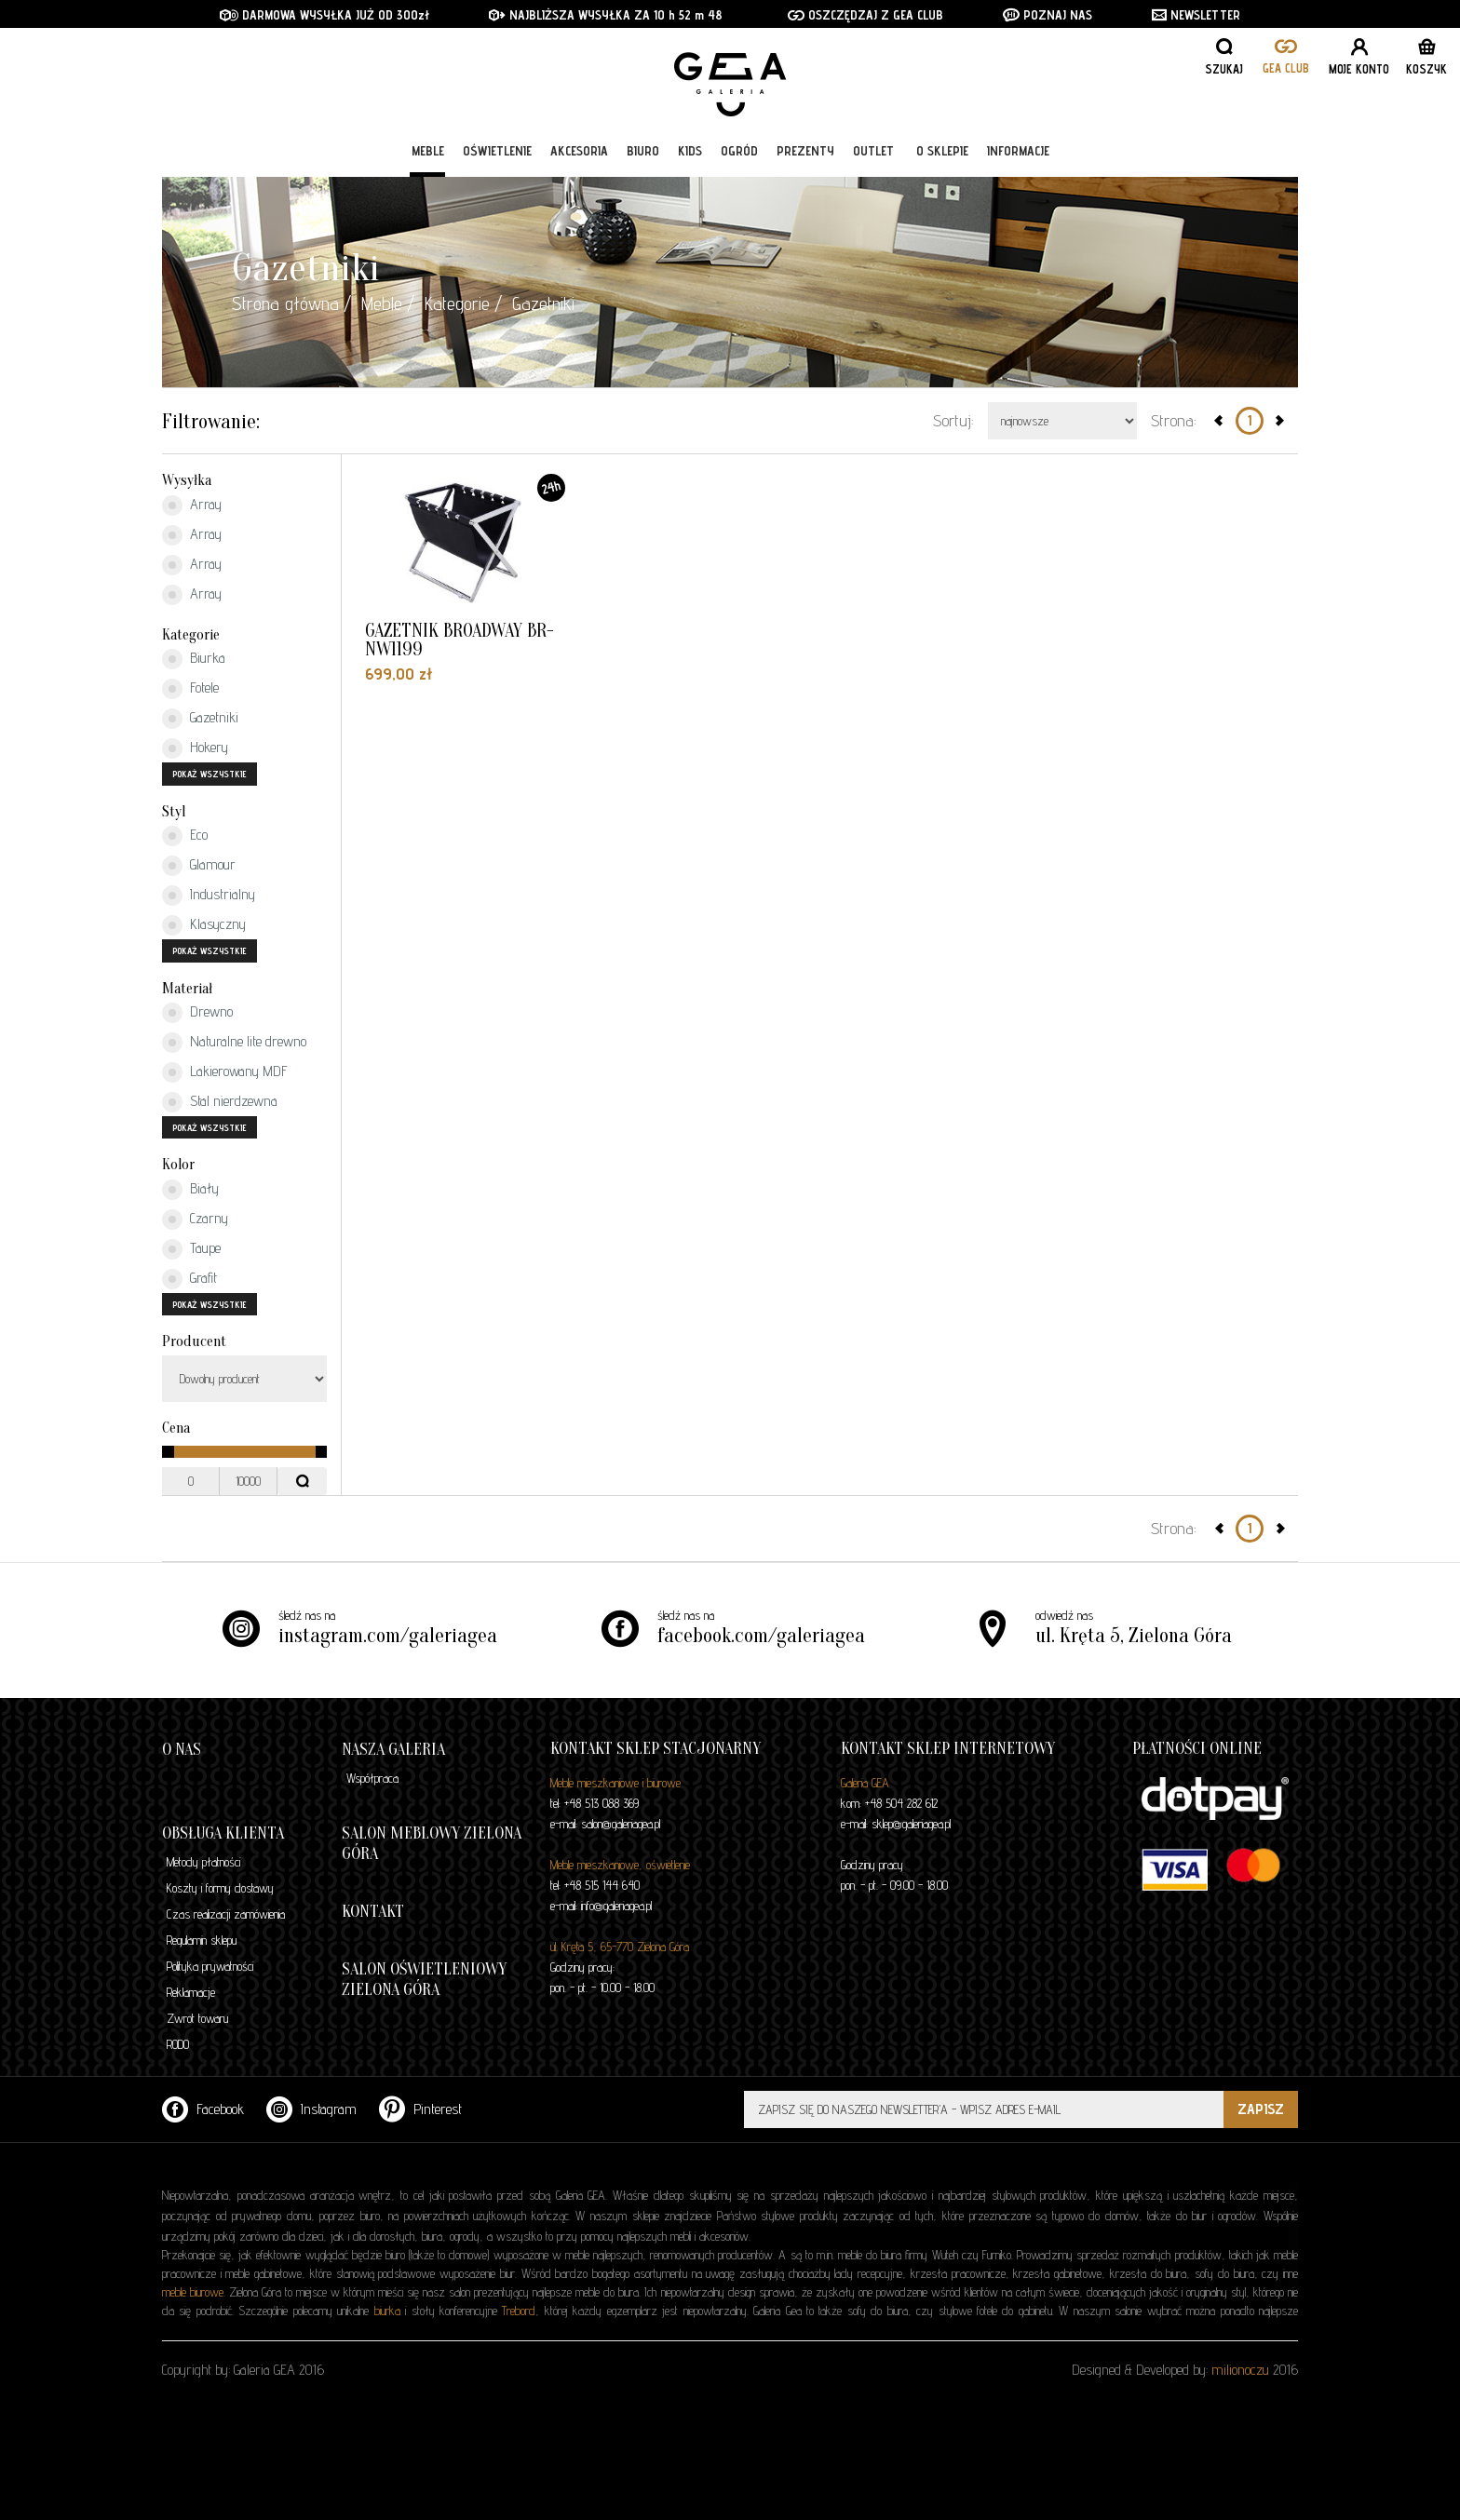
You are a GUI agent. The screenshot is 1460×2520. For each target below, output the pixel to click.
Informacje (1018, 150)
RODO (178, 2044)
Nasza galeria (393, 1749)
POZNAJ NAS (1047, 14)
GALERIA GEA (737, 75)
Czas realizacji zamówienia (226, 1914)
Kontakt (373, 1911)
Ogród (739, 150)
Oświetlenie (497, 150)
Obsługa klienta (223, 1833)
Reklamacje (191, 1992)
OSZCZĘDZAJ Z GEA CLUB (865, 14)
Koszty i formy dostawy (220, 1887)
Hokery (195, 748)
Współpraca (372, 1778)
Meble (428, 150)
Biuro (643, 150)
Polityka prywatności (210, 1966)
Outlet (873, 150)
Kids (690, 150)
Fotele (190, 689)
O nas (181, 1749)
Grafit (189, 1279)
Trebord (518, 2310)
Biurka (193, 659)
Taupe (191, 1249)
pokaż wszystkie (209, 773)
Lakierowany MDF (225, 1072)
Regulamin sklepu (202, 1940)
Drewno (197, 1013)
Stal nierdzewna (219, 1102)
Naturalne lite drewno (234, 1042)
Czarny (195, 1219)
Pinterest (420, 2109)
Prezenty (805, 150)
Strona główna (285, 303)
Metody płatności (203, 1861)
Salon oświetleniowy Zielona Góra (424, 1980)
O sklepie (942, 150)
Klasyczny (204, 925)
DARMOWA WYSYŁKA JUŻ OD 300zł (324, 14)
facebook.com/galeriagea (761, 1636)
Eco (185, 836)
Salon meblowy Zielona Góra (431, 1844)
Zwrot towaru (197, 2018)
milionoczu (1240, 2370)
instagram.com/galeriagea (387, 1636)
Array (192, 505)
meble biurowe (192, 2291)
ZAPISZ (1260, 2109)
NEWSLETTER (1196, 14)
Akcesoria (579, 150)
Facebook (203, 2109)
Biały (190, 1189)
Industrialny (208, 895)
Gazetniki (200, 718)
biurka (387, 2310)
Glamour (199, 866)
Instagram (311, 2109)
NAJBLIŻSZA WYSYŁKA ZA (571, 14)
